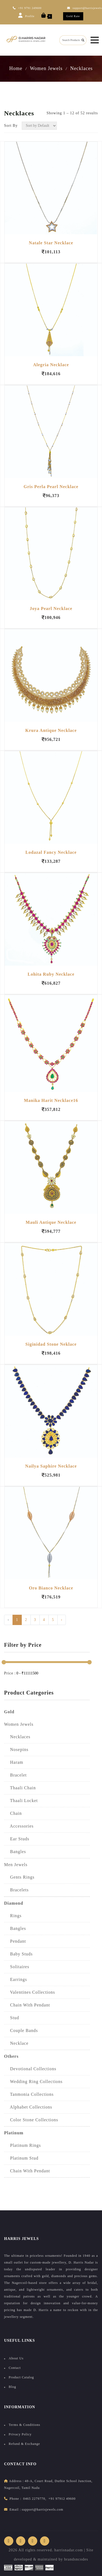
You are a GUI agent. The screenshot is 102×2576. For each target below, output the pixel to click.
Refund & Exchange (24, 2444)
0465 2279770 (34, 2499)
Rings (12, 1915)
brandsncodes (76, 2559)
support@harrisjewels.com (42, 2509)
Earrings (15, 1979)
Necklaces (81, 68)
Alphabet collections (28, 2107)
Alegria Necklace (51, 364)
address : (16, 2481)
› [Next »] (62, 1620)
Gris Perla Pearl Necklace (51, 486)
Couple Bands (21, 2030)
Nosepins (16, 1749)
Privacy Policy (20, 2434)
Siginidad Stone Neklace (50, 1344)
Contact (15, 2368)
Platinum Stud (21, 2158)
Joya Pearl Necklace (51, 608)
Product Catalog (21, 2377)
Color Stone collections (31, 2119)
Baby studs (18, 1954)
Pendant (15, 1941)
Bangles (15, 1851)
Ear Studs (16, 1839)
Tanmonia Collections (29, 2094)
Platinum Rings (22, 2145)
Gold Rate (73, 16)
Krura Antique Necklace (51, 730)
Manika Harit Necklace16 (51, 1100)
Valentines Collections (29, 1992)
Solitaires (16, 1966)
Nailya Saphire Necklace (51, 1466)
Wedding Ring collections (33, 2081)
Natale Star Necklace (51, 243)
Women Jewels (46, 68)
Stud (11, 2017)
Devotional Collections (30, 2068)
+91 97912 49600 (62, 2499)
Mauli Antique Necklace (51, 1222)
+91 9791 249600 (27, 8)
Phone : (15, 2499)
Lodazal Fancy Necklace (50, 852)
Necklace (16, 2043)
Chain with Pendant (27, 2171)
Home (15, 68)
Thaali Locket (21, 1800)
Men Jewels (15, 1864)
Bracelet (15, 1775)
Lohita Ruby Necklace (51, 974)
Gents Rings (19, 1877)
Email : (15, 2509)
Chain (13, 1813)
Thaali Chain (20, 1787)
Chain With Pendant (27, 2005)
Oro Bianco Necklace (51, 1588)
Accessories (19, 1826)
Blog (12, 2387)
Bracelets (16, 1890)
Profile (26, 15)
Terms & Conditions (24, 2425)
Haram (13, 1762)
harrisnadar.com (68, 2550)
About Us (16, 2358)
